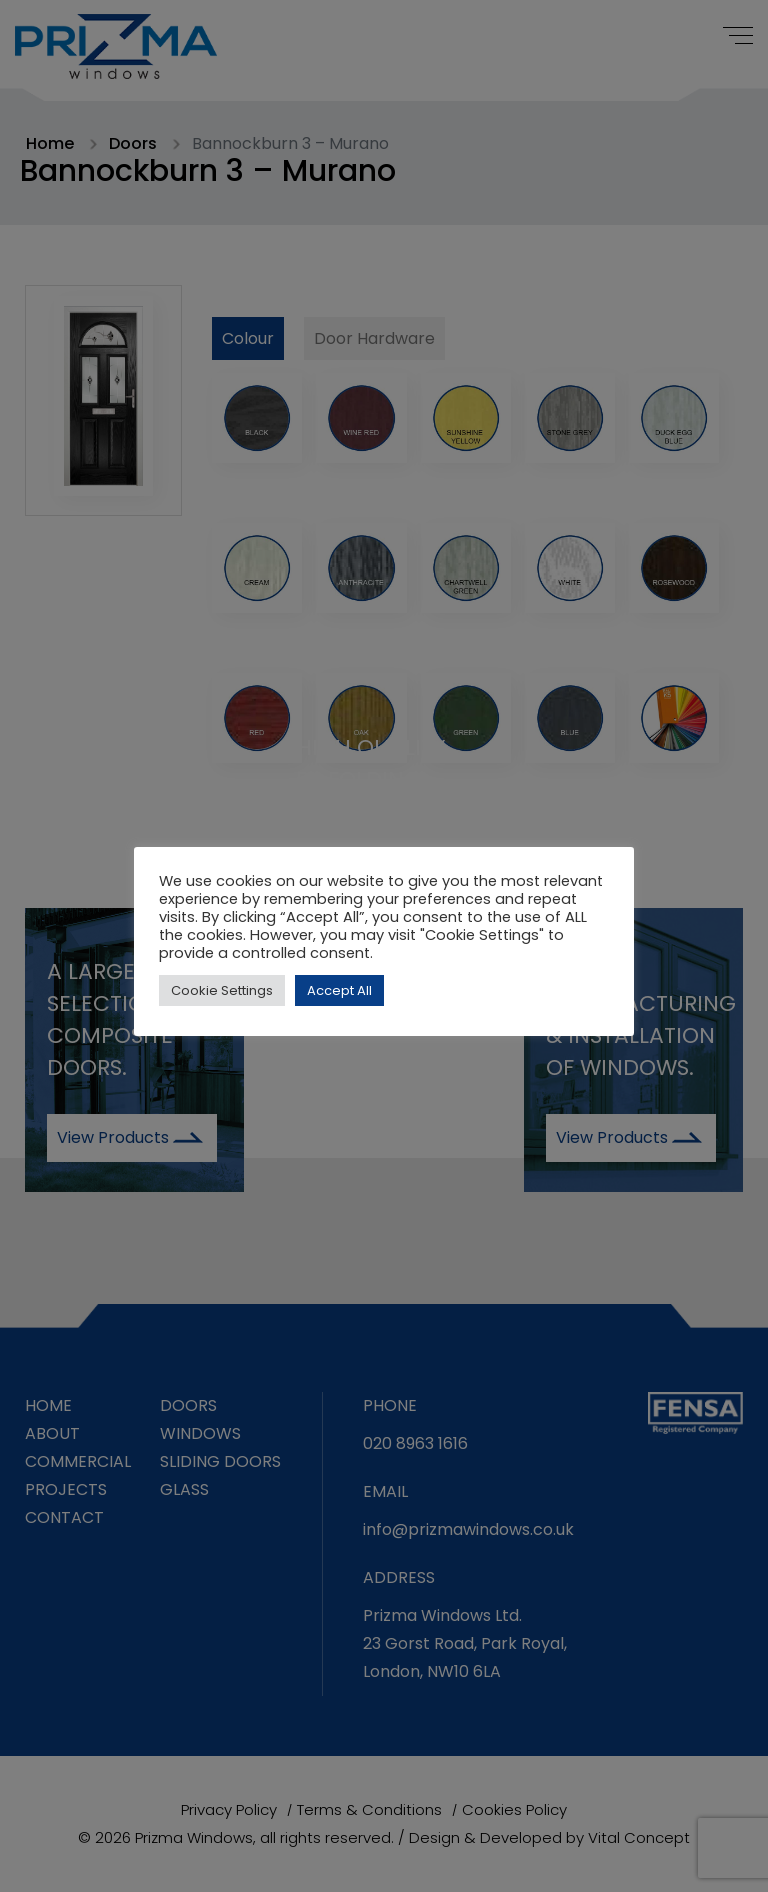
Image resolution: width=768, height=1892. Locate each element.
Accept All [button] (339, 990)
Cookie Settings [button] (222, 990)
